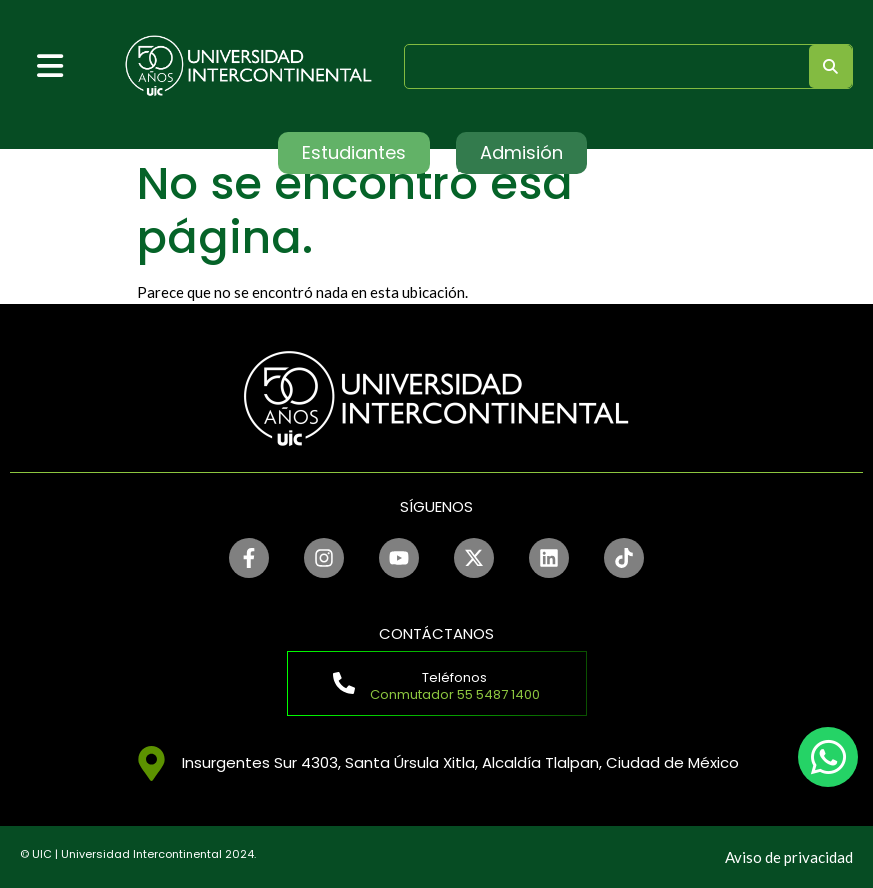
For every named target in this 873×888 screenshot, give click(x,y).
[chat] (828, 757)
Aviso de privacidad (789, 857)
